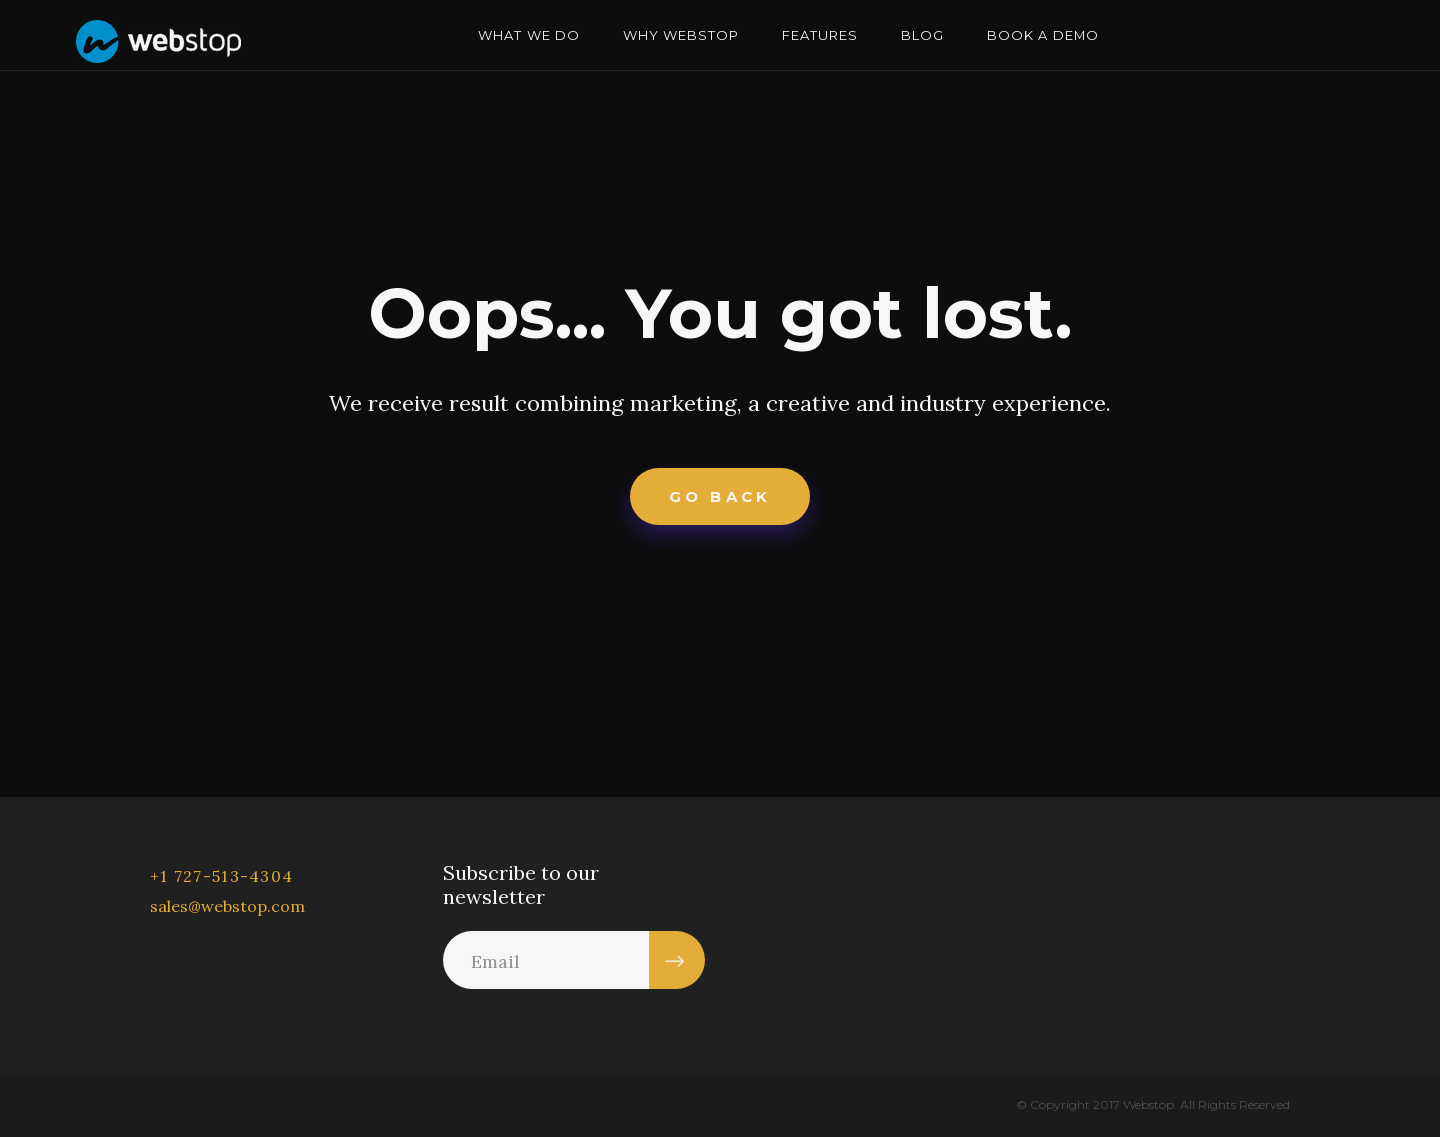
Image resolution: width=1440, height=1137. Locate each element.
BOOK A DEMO (1042, 35)
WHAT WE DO (528, 35)
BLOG (922, 35)
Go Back (720, 496)
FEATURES (820, 35)
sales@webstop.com (227, 906)
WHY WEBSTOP (681, 35)
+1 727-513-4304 (221, 876)
